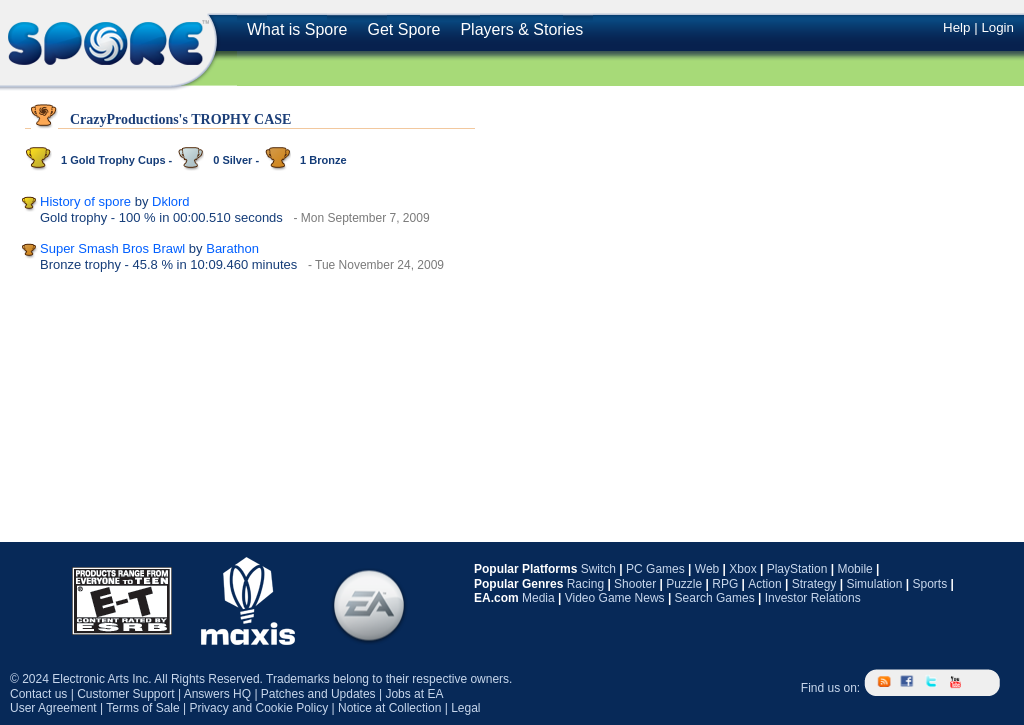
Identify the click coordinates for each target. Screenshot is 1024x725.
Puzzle (684, 584)
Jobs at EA (414, 694)
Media (538, 598)
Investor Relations (813, 598)
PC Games (655, 569)
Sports (929, 584)
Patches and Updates (318, 694)
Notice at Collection (389, 708)
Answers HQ (217, 694)
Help (956, 27)
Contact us (38, 694)
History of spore (85, 201)
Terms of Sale (142, 708)
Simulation (874, 584)
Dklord (171, 201)
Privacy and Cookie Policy (258, 708)
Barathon (232, 248)
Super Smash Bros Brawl (112, 248)
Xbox (742, 569)
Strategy (814, 584)
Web (707, 569)
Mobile (854, 569)
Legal (465, 708)
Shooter (635, 584)
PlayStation (797, 569)
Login (997, 27)
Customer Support (125, 694)
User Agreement (53, 708)
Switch (598, 569)
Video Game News (615, 598)
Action (764, 584)
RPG (725, 584)
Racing (585, 584)
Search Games (715, 598)
